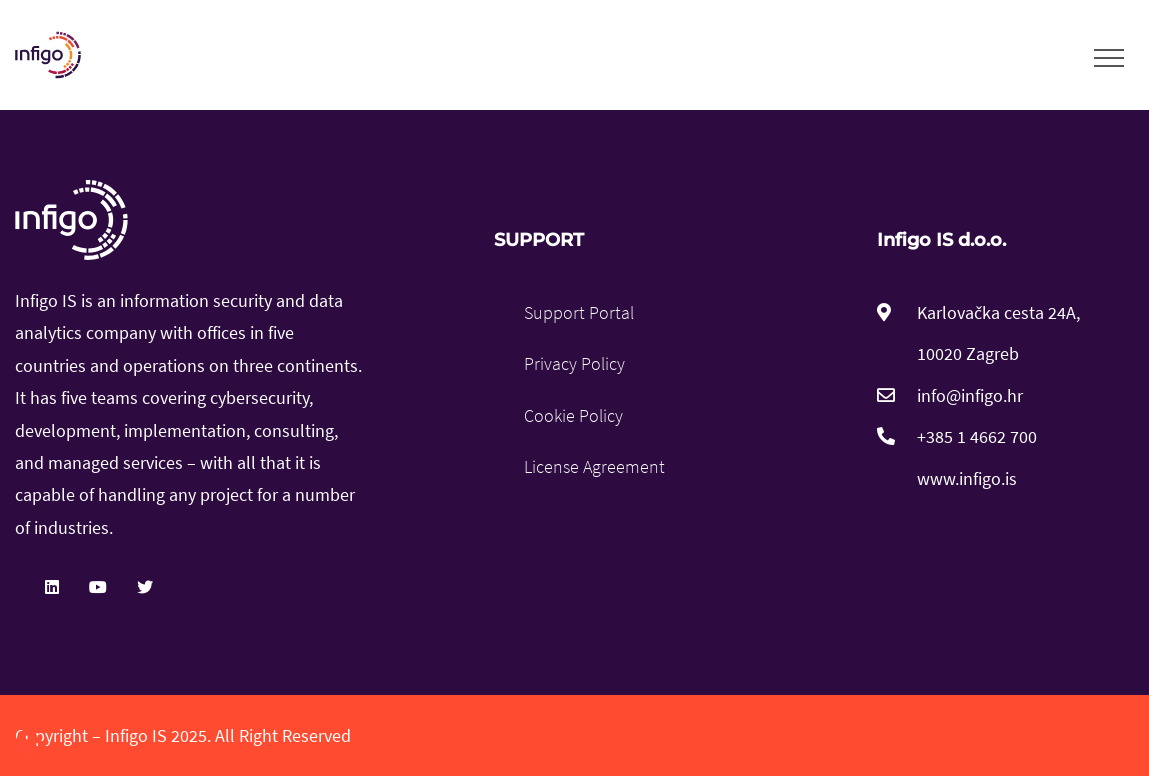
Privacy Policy (574, 363)
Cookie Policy (573, 415)
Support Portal (579, 312)
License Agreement (594, 466)
